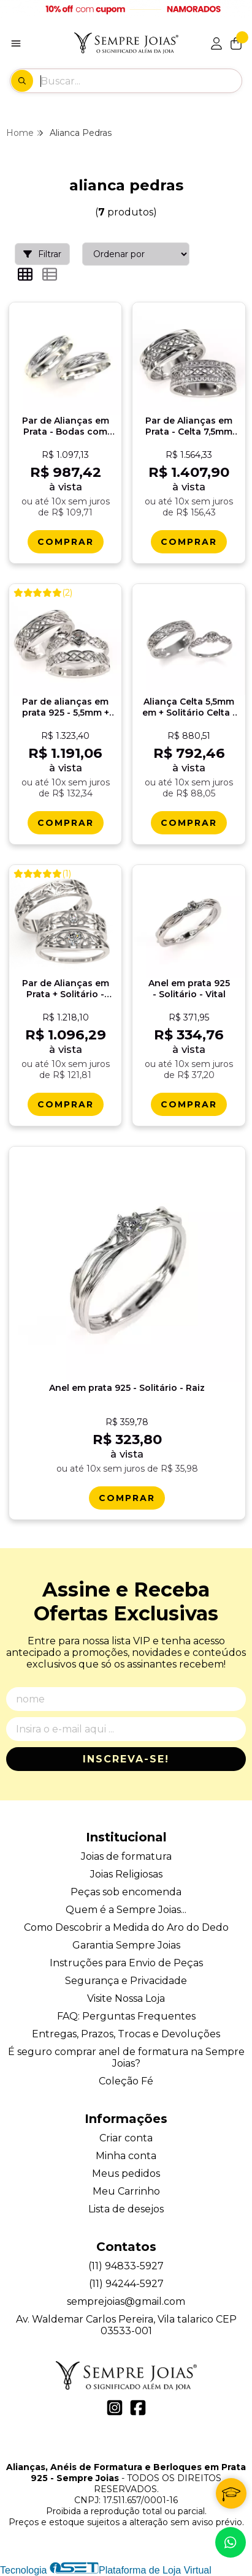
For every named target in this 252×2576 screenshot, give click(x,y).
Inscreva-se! (126, 1759)
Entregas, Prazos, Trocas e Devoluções (126, 2034)
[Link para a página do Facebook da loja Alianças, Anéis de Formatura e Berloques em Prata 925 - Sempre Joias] (138, 2407)
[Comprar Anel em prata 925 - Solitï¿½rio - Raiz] (127, 1498)
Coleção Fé (126, 2081)
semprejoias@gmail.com (126, 2301)
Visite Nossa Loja (126, 1998)
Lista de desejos (126, 2209)
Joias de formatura (126, 1856)
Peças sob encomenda (126, 1892)
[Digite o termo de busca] (140, 81)
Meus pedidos (126, 2173)
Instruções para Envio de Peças (126, 1963)
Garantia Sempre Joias (126, 1945)
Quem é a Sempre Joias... (126, 1909)
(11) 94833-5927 (126, 2266)
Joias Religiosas (126, 1874)
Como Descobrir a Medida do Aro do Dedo (126, 1927)
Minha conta (126, 2156)
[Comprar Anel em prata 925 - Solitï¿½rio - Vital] (189, 1104)
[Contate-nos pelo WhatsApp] (230, 2542)
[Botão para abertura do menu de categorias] (16, 43)
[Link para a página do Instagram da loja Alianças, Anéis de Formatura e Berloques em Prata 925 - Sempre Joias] (114, 2407)
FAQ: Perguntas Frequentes (126, 2016)
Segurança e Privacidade (126, 1980)
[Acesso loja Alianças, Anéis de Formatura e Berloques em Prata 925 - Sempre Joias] (216, 43)
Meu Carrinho (126, 2191)
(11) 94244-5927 (126, 2284)
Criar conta (126, 2138)
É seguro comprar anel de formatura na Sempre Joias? (126, 2057)
